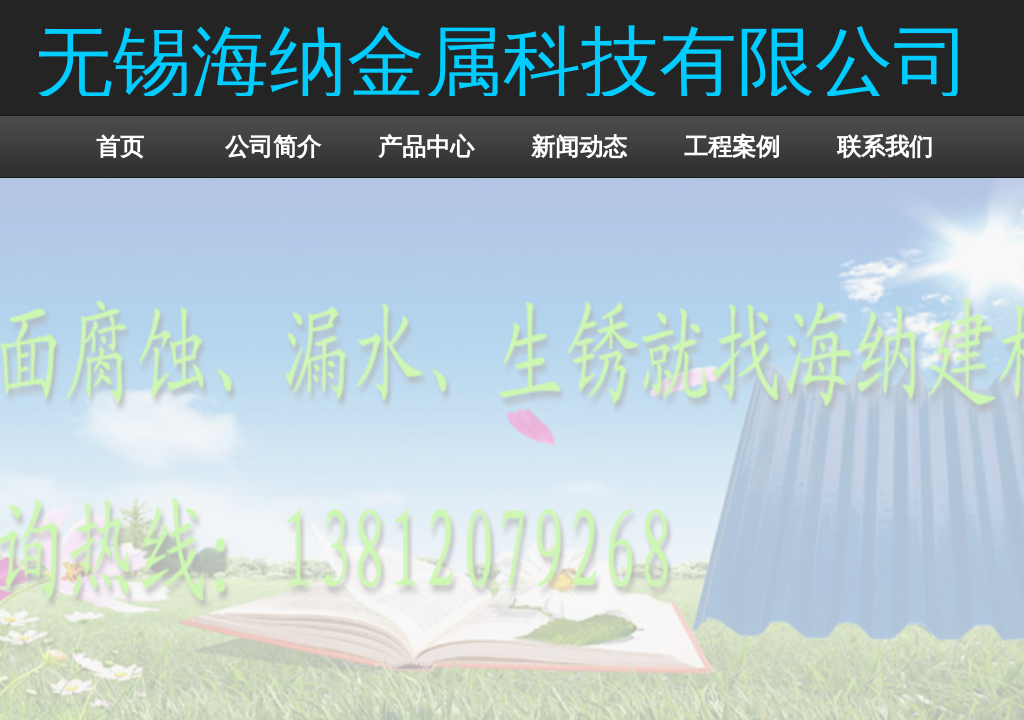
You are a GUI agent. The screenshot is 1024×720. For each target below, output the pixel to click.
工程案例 (732, 146)
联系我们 (885, 146)
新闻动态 (579, 146)
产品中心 (426, 146)
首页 (120, 146)
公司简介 (273, 146)
